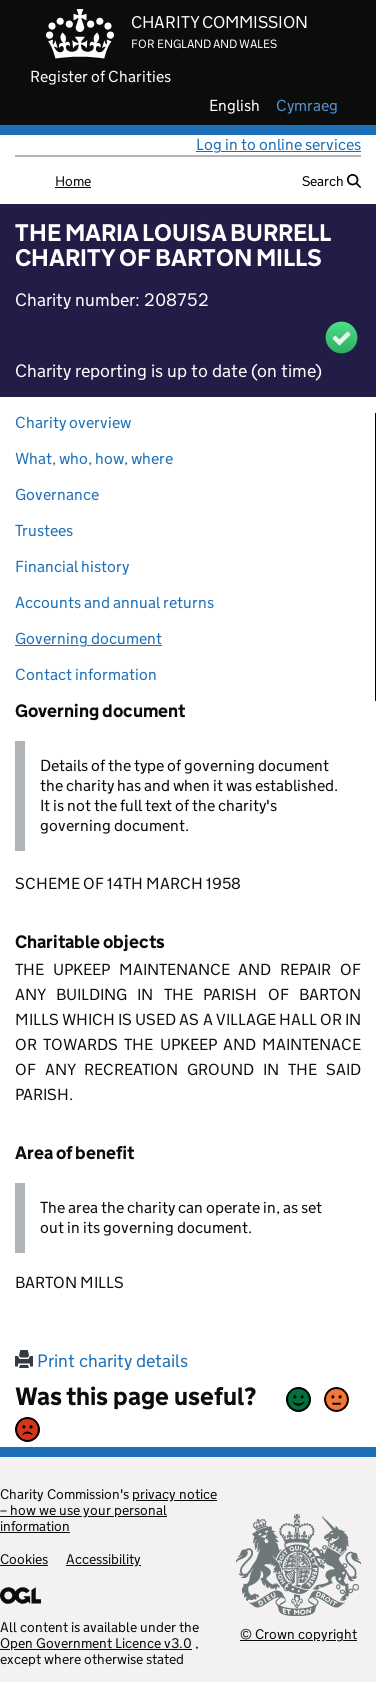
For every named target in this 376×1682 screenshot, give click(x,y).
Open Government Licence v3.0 (96, 1643)
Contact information (86, 674)
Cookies (24, 1559)
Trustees (44, 530)
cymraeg (307, 106)
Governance (57, 494)
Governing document (88, 638)
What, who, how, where (94, 458)
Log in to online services (278, 144)
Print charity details (101, 1361)
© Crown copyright (298, 1633)
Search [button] (331, 181)
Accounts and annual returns (114, 602)
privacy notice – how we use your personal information (108, 1510)
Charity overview (73, 422)
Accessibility (103, 1559)
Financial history (72, 566)
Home (73, 181)
